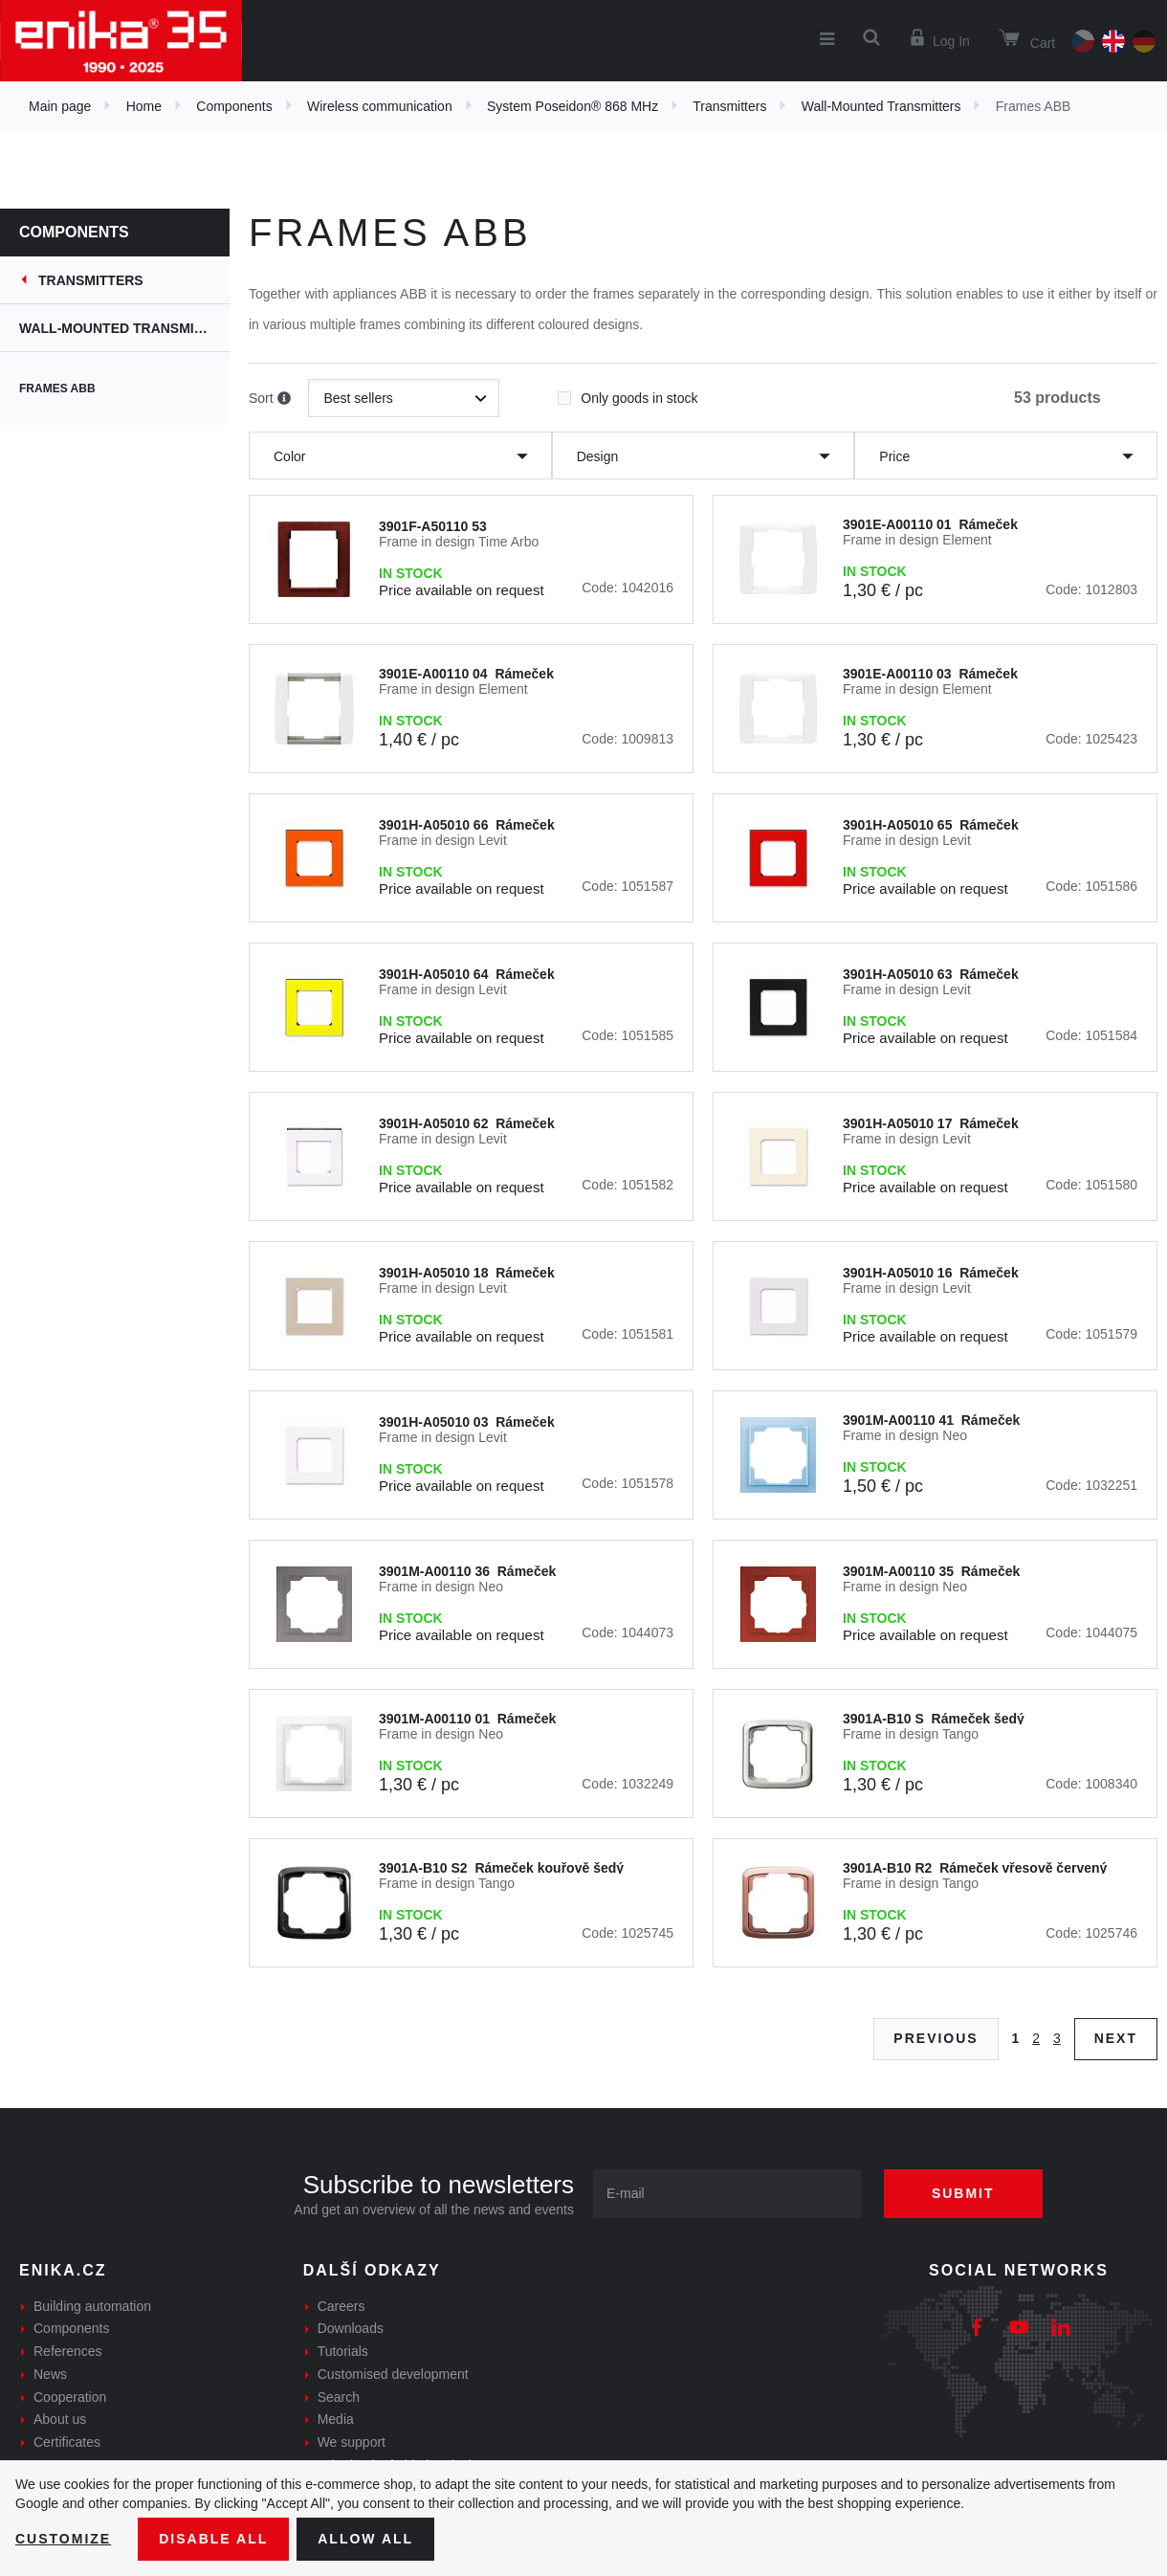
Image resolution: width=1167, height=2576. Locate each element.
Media (336, 2419)
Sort (270, 399)
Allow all (365, 2538)
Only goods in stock (627, 392)
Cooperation (69, 2397)
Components (234, 106)
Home (144, 106)
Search (339, 2397)
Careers (341, 2306)
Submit (963, 2193)
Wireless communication (379, 106)
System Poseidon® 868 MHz (572, 106)
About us (59, 2419)
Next (1115, 2038)
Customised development (393, 2374)
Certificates (66, 2442)
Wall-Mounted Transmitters (881, 106)
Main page (60, 106)
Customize (63, 2538)
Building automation (92, 2306)
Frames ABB (57, 388)
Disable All (213, 2538)
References (67, 2351)
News (50, 2374)
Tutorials (343, 2351)
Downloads (351, 2328)
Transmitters (729, 106)
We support (351, 2442)
